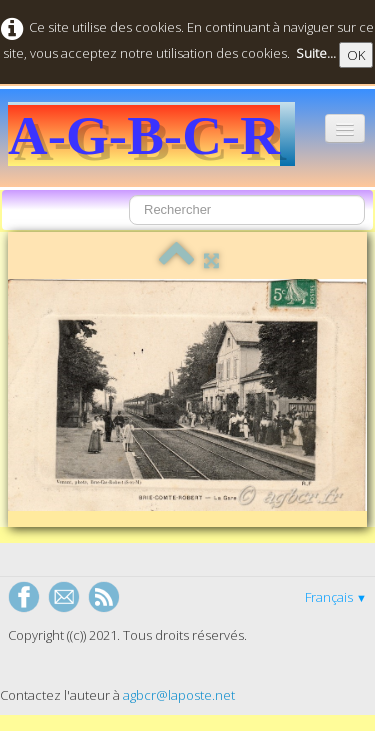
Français (336, 597)
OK (356, 55)
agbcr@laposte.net (179, 695)
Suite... (316, 53)
